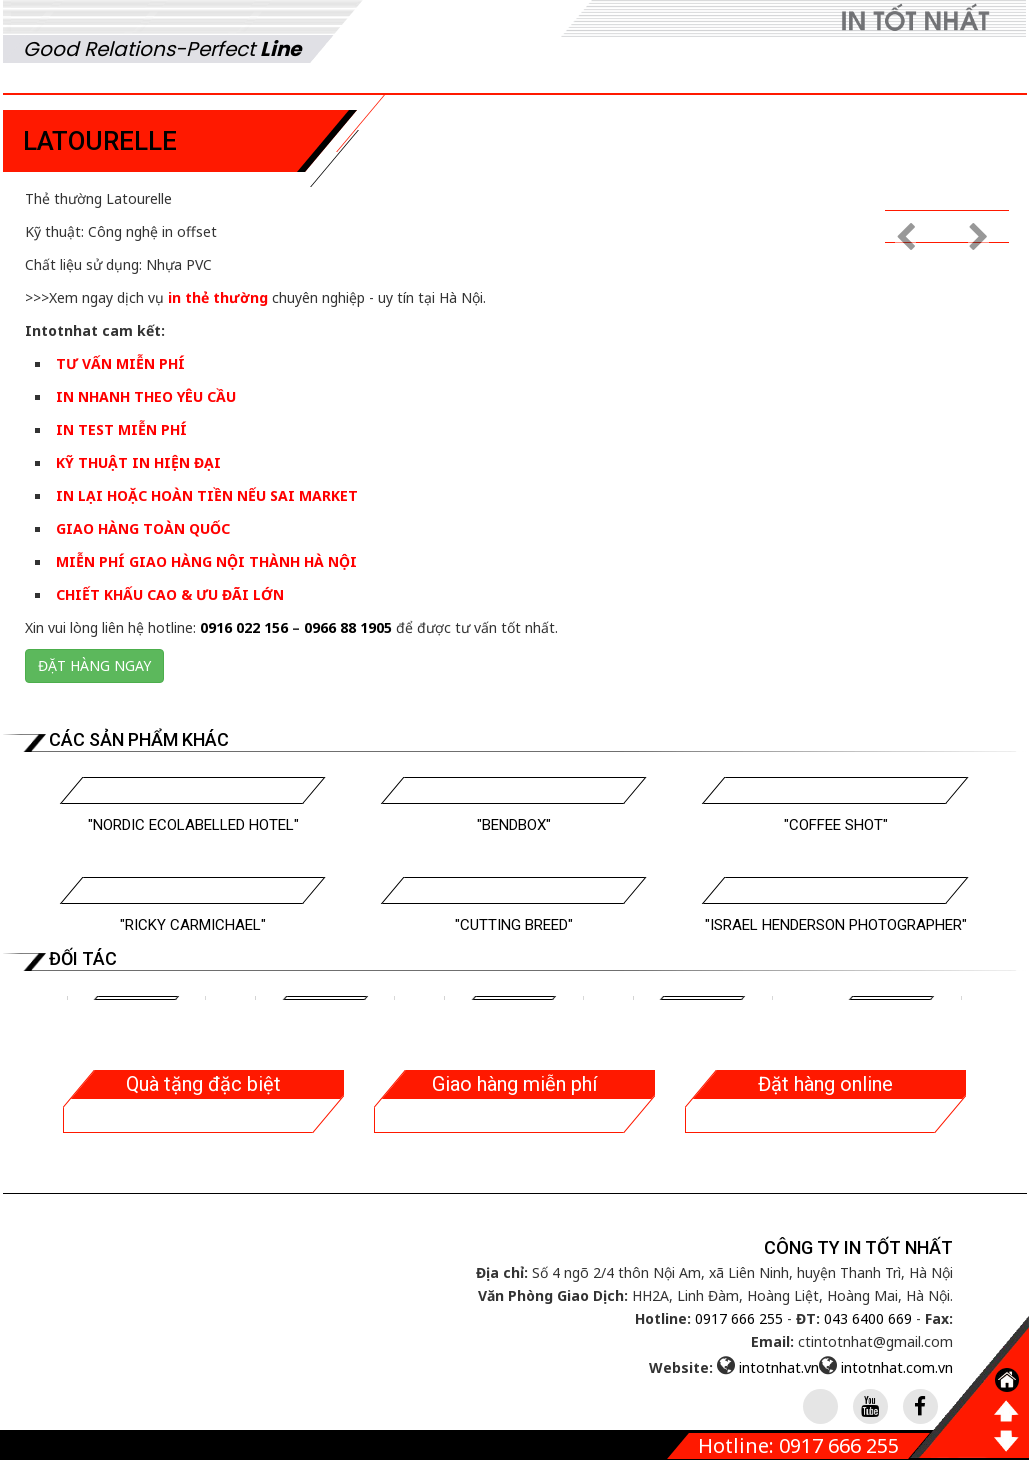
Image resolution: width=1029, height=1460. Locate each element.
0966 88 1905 (348, 627)
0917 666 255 (739, 1318)
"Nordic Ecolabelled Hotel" (193, 825)
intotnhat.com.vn (897, 1367)
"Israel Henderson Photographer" (836, 925)
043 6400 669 (868, 1318)
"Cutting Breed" (514, 925)
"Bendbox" (514, 825)
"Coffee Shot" (836, 825)
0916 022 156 (244, 627)
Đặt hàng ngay (94, 665)
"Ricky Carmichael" (193, 925)
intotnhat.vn (779, 1367)
